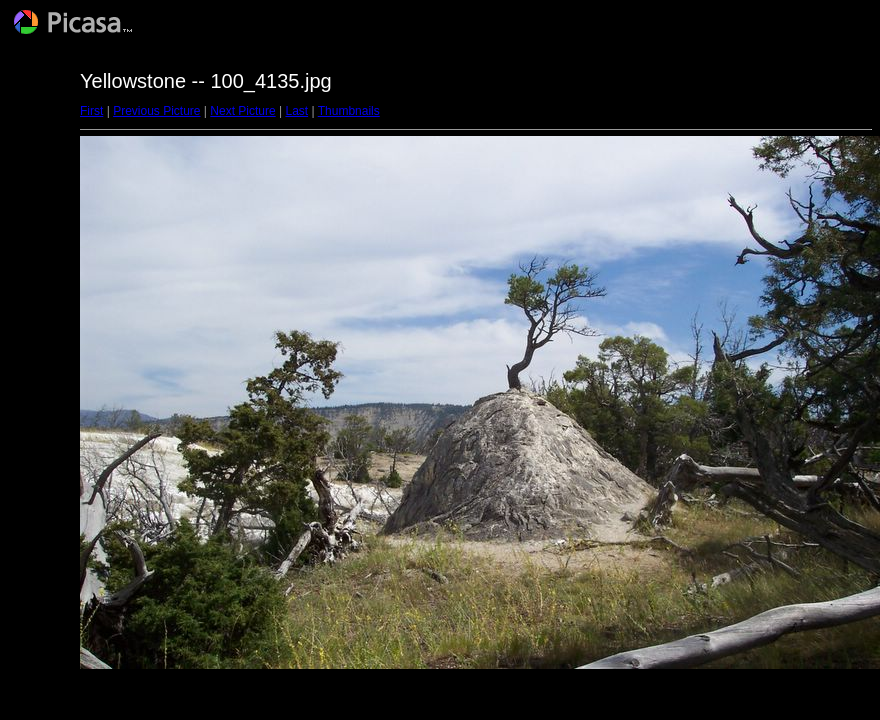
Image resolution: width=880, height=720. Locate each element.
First (91, 111)
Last (296, 111)
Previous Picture (156, 111)
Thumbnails (349, 111)
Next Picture (242, 111)
